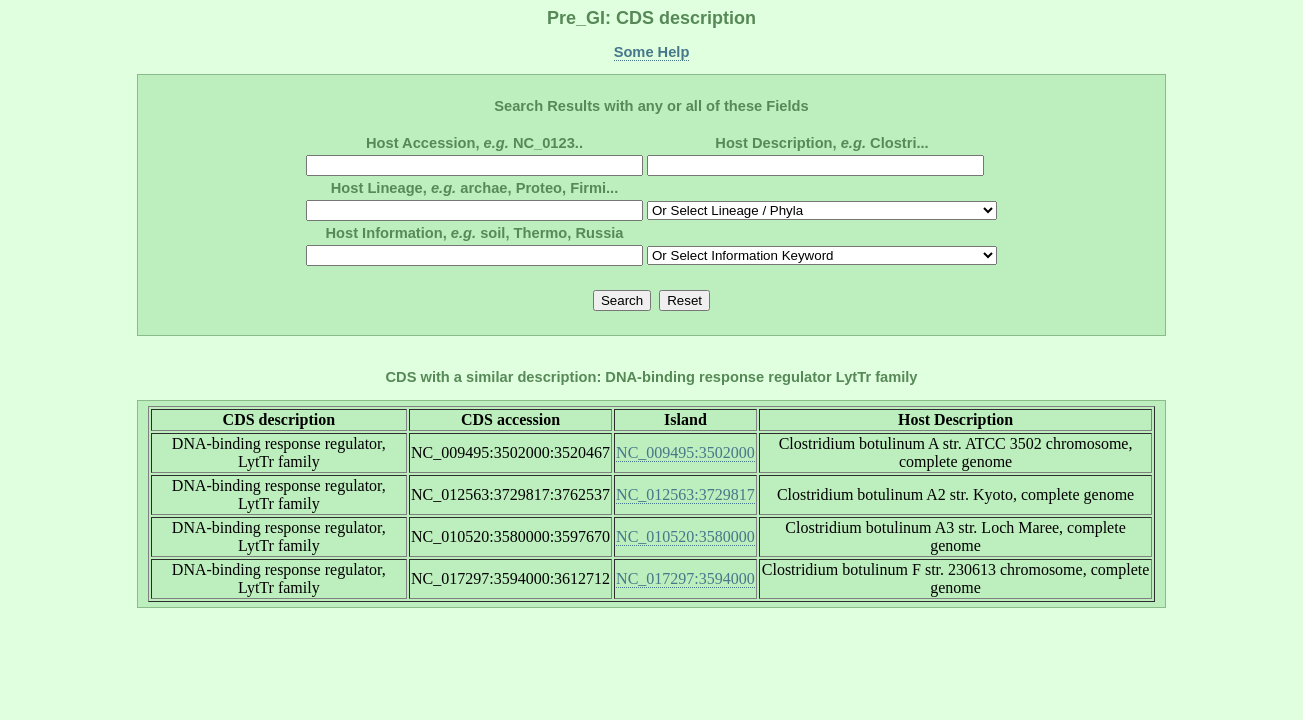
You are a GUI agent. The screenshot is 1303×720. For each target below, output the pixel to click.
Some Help (652, 52)
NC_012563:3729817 (685, 494)
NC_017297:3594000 (685, 578)
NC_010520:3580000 (685, 536)
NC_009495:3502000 (685, 452)
